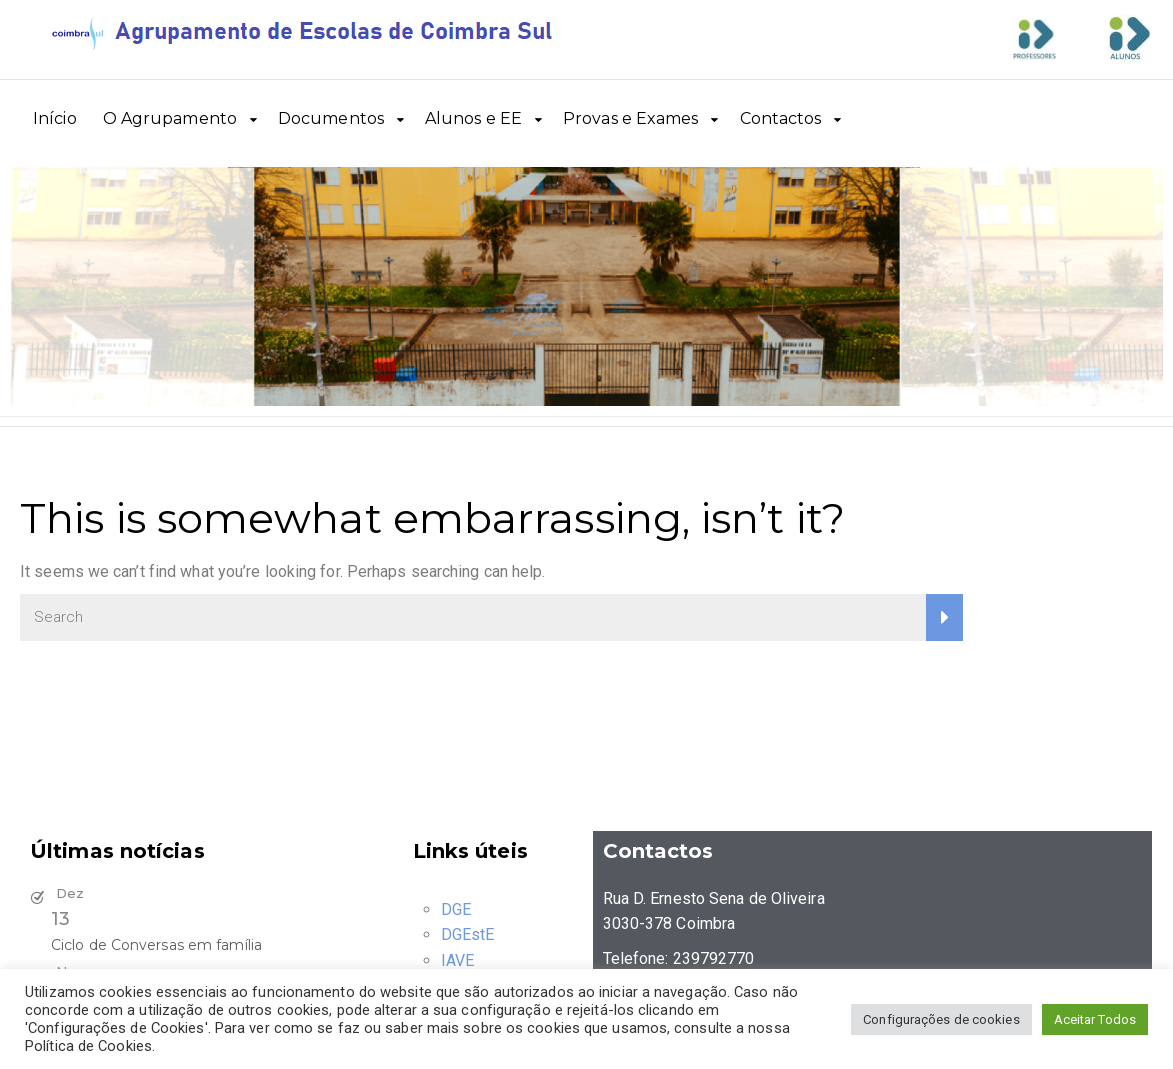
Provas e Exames (631, 118)
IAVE (457, 960)
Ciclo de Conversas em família (156, 945)
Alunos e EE (473, 118)
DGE (456, 909)
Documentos (331, 118)
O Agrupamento (170, 118)
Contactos (781, 118)
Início (55, 118)
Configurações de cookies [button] (941, 1019)
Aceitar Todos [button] (1095, 1019)
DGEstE (468, 934)
